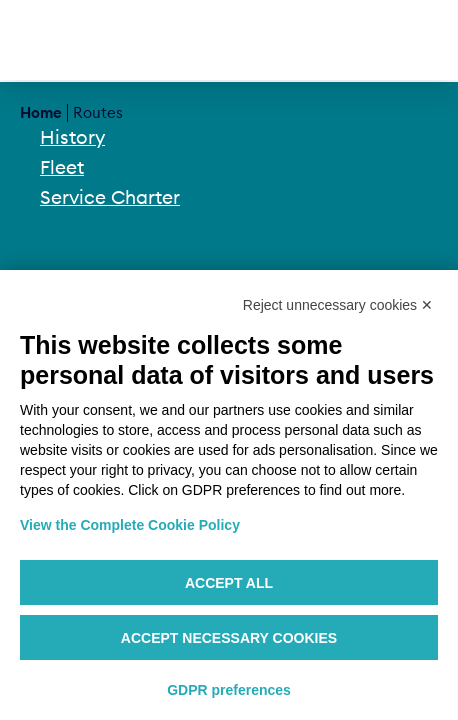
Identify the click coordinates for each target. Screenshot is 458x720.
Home (41, 112)
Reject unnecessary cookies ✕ (338, 305)
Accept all (229, 583)
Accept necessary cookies (229, 638)
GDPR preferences (229, 690)
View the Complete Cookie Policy (130, 525)
